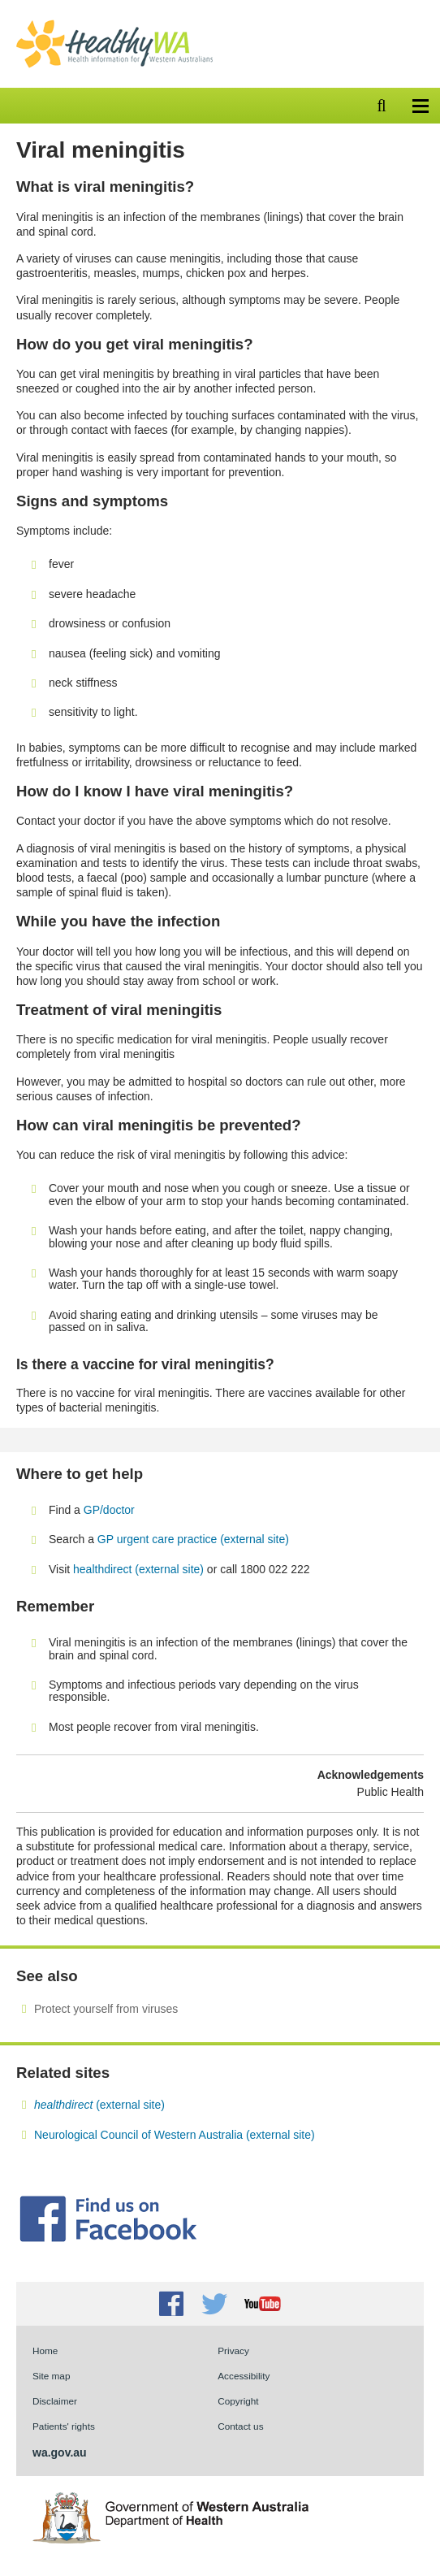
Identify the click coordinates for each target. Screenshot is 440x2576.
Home (45, 2350)
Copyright (238, 2401)
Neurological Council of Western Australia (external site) (174, 2134)
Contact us (240, 2426)
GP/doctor (111, 1509)
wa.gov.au (59, 2452)
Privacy (233, 2350)
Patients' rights (63, 2426)
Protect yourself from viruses (106, 2008)
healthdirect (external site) (138, 1569)
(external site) (99, 2104)
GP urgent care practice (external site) (193, 1539)
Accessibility (244, 2375)
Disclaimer (54, 2401)
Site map (51, 2375)
